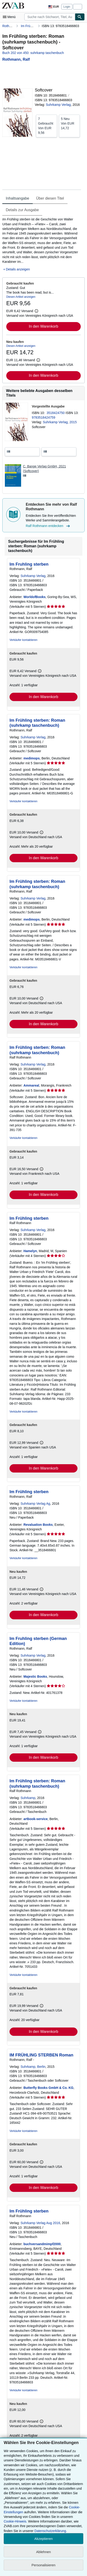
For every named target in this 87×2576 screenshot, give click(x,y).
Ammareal (31, 1085)
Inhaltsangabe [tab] (17, 198)
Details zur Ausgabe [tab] (22, 210)
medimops (31, 758)
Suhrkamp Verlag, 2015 (60, 422)
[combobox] (49, 16)
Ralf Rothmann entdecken (48, 526)
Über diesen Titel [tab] (50, 198)
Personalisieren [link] (43, 2565)
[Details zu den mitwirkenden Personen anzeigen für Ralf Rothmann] (16, 59)
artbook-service (35, 1819)
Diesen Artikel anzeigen (20, 296)
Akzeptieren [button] (43, 2539)
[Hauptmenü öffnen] (10, 16)
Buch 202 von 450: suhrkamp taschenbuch (33, 53)
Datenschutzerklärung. (50, 2531)
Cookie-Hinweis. (15, 2521)
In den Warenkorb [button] (43, 326)
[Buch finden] (79, 16)
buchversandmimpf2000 (42, 2244)
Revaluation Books (38, 1524)
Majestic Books (35, 1676)
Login (66, 6)
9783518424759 (43, 417)
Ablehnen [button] (43, 2552)
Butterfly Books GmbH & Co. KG (48, 2088)
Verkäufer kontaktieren (23, 640)
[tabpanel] (41, 244)
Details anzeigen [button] (18, 269)
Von (46, 126)
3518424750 (56, 413)
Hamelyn (30, 1251)
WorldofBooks (34, 597)
